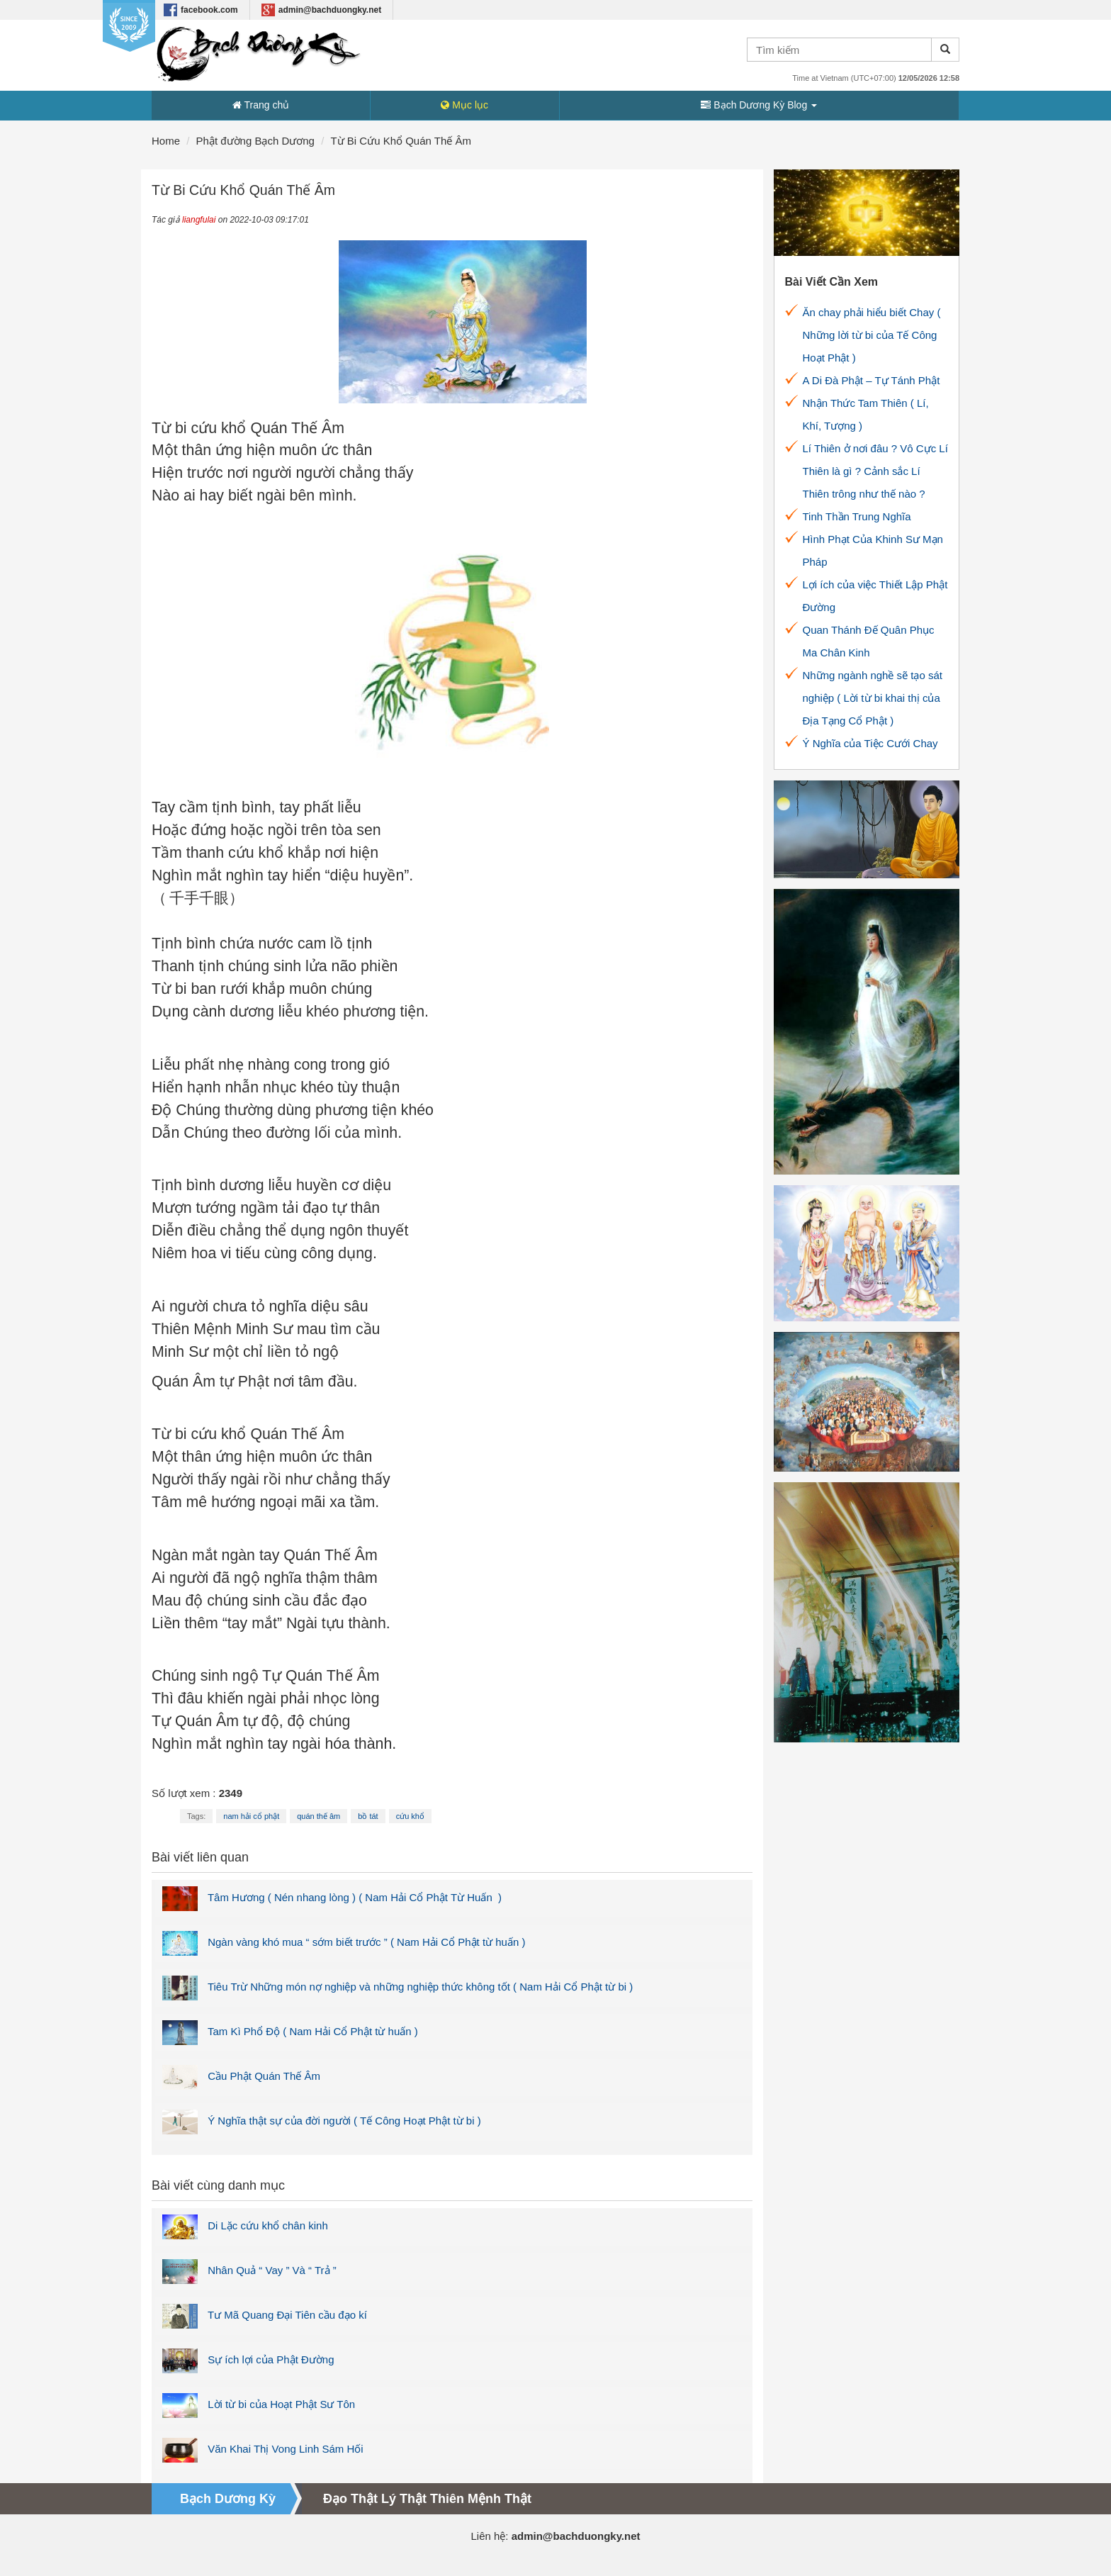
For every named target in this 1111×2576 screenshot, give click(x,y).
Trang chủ (260, 105)
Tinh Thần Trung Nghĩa (857, 516)
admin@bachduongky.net (321, 10)
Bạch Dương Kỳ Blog (759, 105)
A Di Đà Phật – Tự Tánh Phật (871, 380)
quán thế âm (318, 1816)
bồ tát (368, 1816)
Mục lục (464, 105)
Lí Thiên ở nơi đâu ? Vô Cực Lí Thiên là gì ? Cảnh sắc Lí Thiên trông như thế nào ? (875, 471)
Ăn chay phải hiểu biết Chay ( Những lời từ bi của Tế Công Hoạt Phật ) (872, 335)
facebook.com (201, 10)
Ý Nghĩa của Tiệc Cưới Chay (870, 743)
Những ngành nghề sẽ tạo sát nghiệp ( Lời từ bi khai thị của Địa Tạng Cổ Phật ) (872, 698)
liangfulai (198, 220)
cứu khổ (410, 1816)
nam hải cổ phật (251, 1816)
